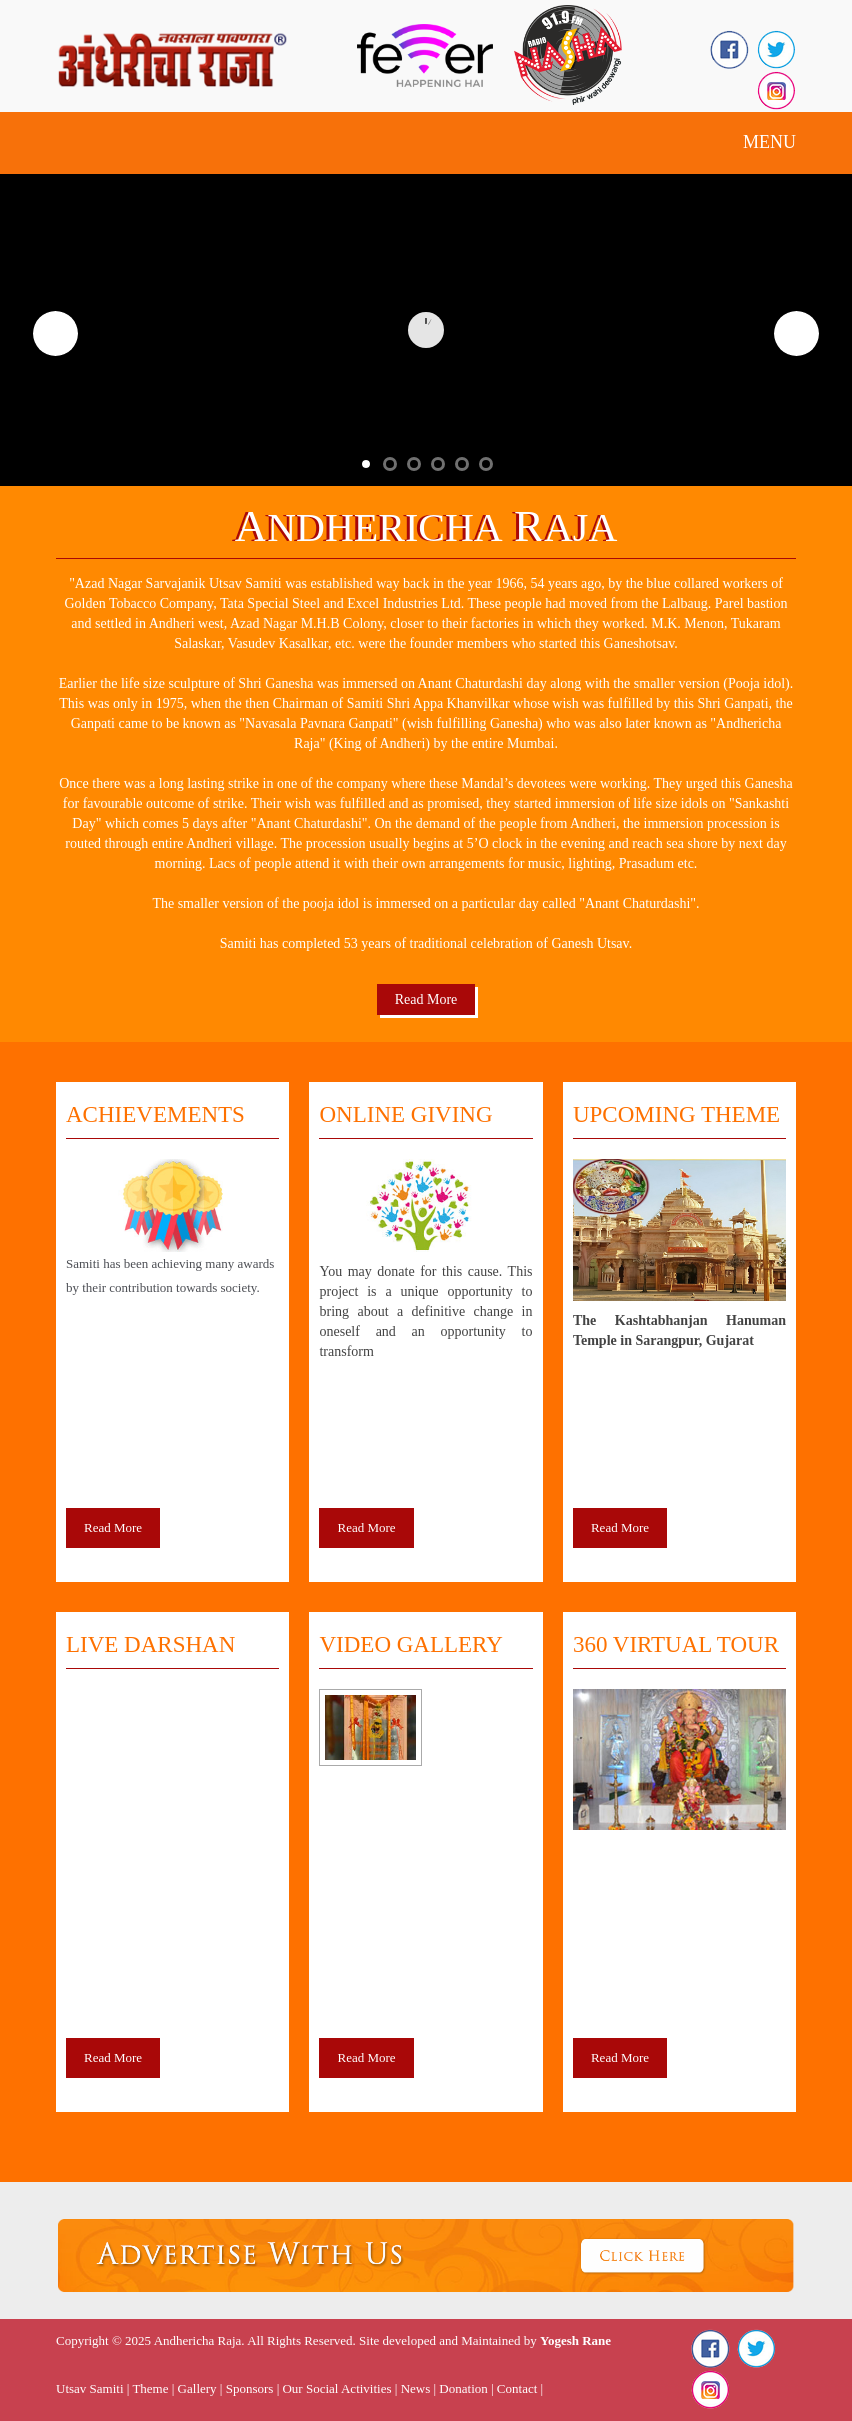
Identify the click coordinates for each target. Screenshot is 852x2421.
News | (418, 2388)
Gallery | (200, 2388)
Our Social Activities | (339, 2388)
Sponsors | (254, 2388)
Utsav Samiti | (92, 2388)
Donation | (466, 2388)
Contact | (520, 2388)
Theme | (153, 2388)
